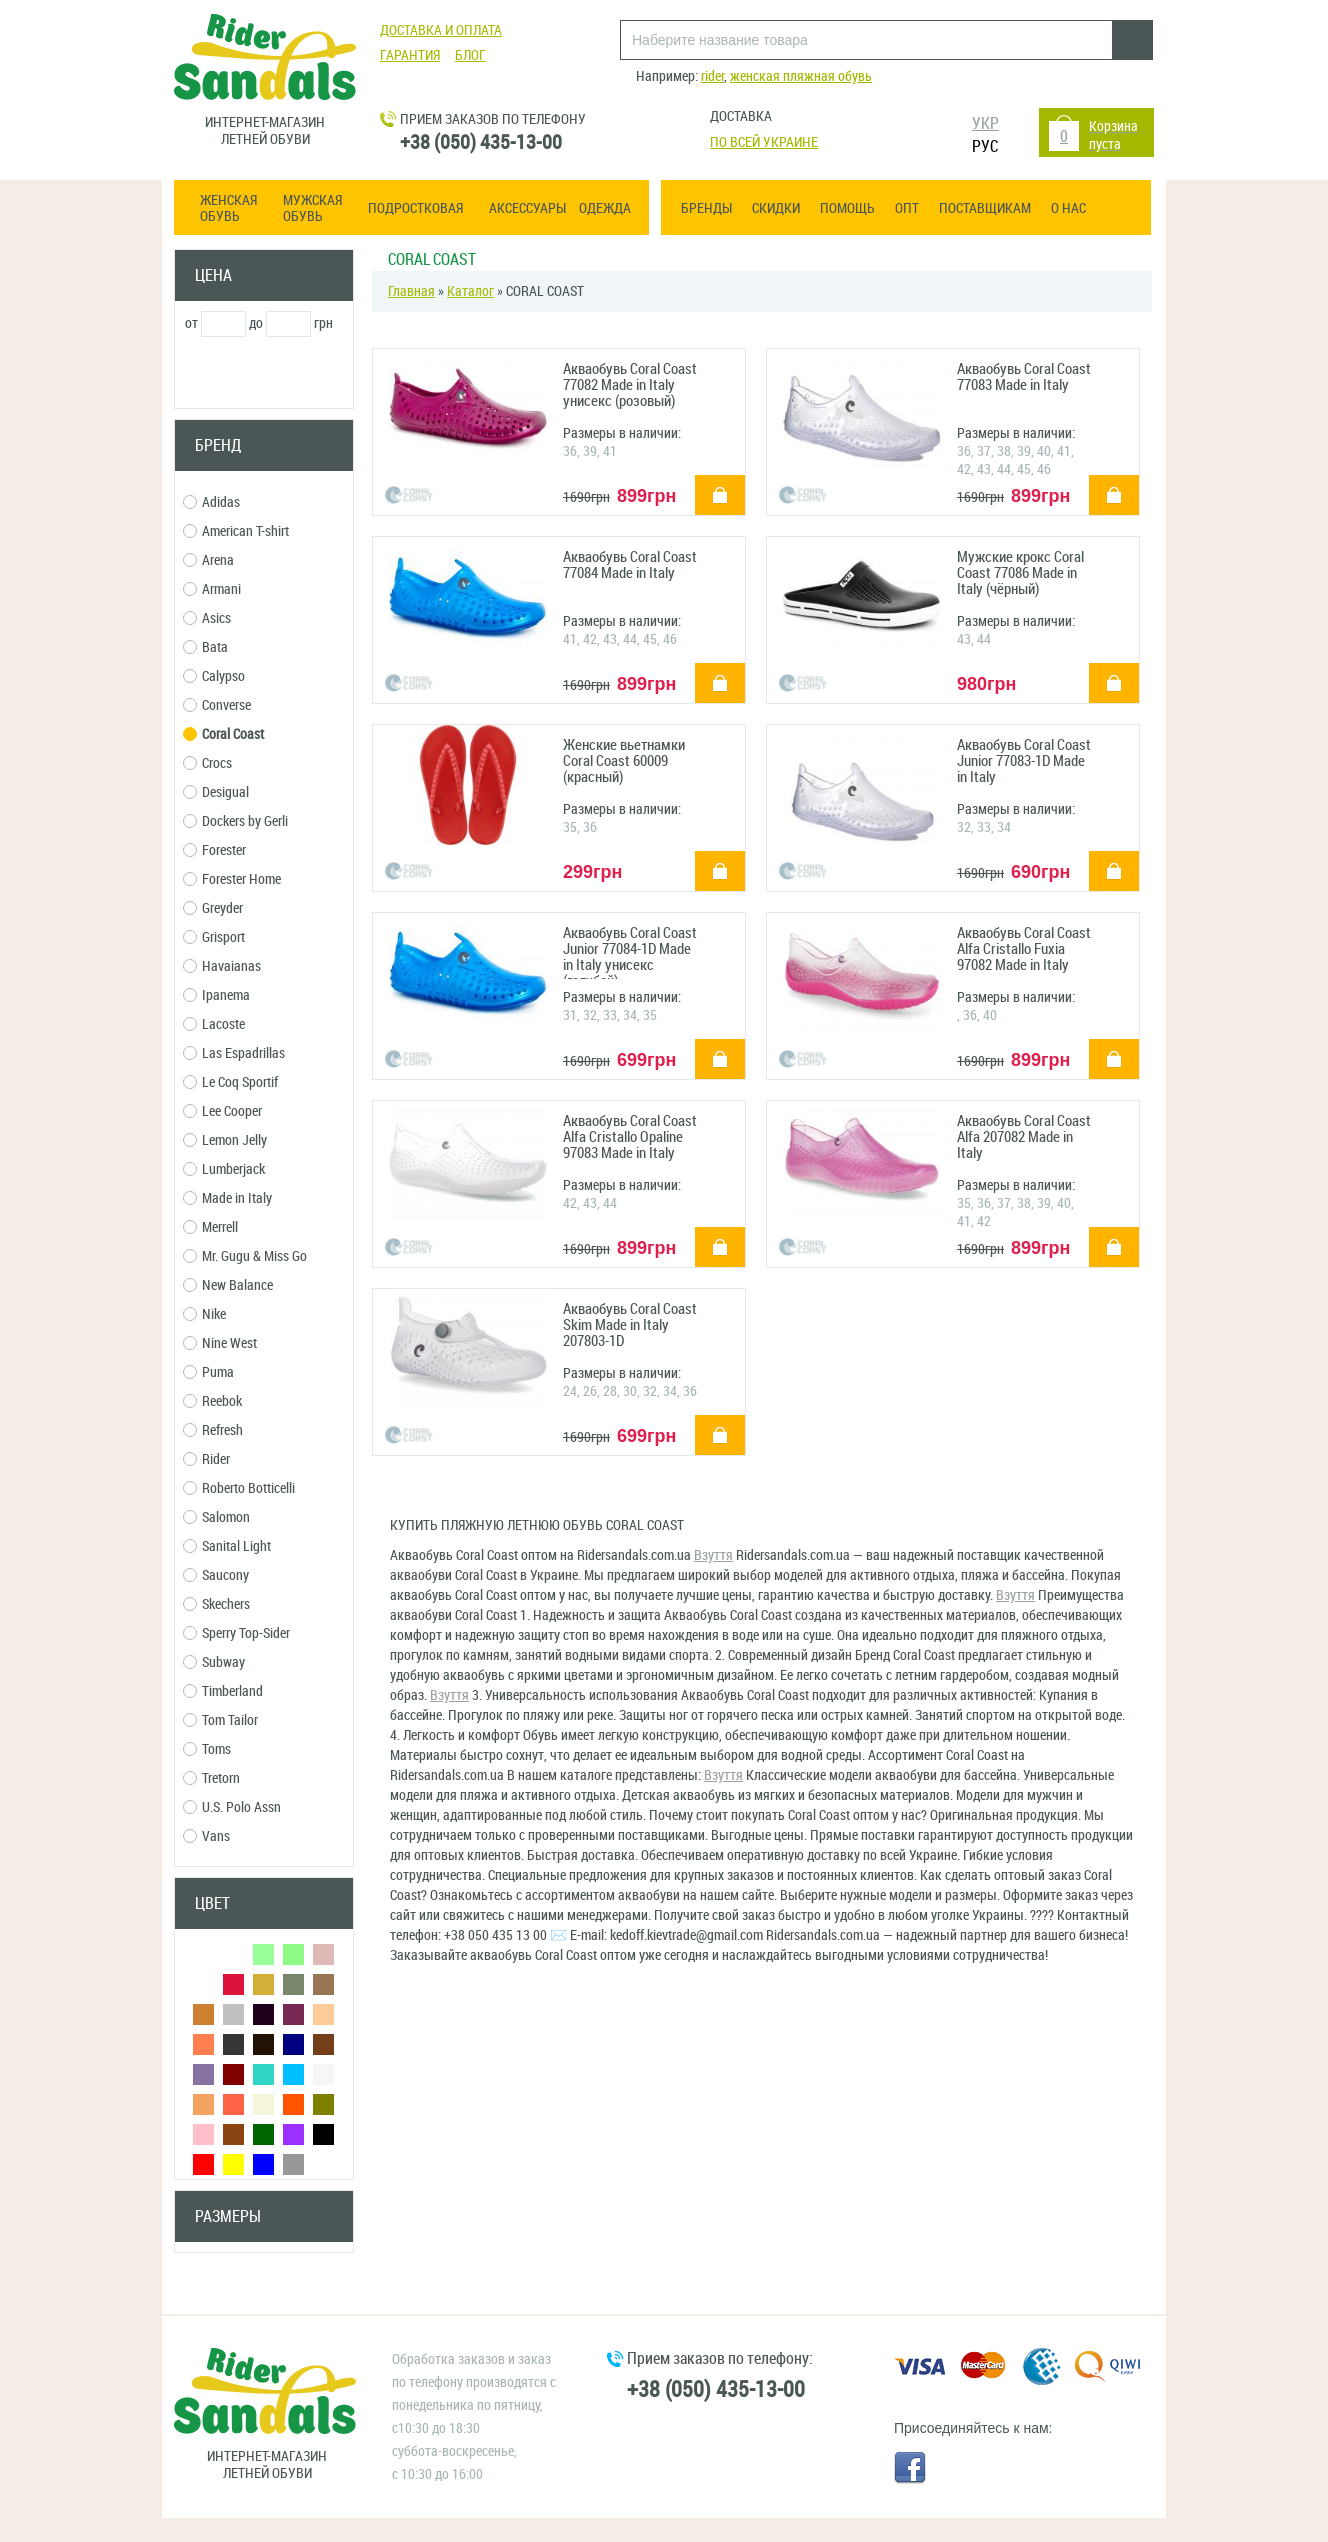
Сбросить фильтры (264, 2290)
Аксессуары (527, 209)
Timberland (223, 1691)
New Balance (228, 1285)
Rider (206, 1459)
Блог (470, 55)
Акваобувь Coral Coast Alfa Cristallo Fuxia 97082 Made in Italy (1024, 949)
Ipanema (216, 995)
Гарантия (410, 55)
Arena (208, 560)
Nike (204, 1314)
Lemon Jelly (225, 1140)
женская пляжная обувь (801, 76)
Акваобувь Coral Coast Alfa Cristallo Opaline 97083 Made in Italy (630, 1137)
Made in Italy (227, 1198)
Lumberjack (224, 1169)
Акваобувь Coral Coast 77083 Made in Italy (1024, 377)
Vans (206, 1836)
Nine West (220, 1343)
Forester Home (232, 879)
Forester (214, 850)
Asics (207, 618)
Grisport (214, 937)
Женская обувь (228, 209)
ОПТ (907, 208)
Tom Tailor (220, 1720)
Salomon (216, 1517)
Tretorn (211, 1778)
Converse (217, 705)
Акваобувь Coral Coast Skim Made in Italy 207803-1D (630, 1325)
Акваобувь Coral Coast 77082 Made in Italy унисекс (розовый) (630, 385)
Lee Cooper (222, 1111)
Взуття (713, 1555)
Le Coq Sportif (230, 1082)
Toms (207, 1749)
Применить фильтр (264, 373)
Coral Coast (223, 734)
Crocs (207, 763)
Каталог (470, 291)
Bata (205, 647)
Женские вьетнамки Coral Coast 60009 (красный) (624, 761)
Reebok (212, 1401)
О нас (1068, 208)
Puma (208, 1372)
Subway (214, 1662)
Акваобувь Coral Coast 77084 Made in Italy (630, 565)
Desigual (216, 792)
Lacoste (214, 1024)
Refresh (213, 1430)
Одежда (605, 209)
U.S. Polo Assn (232, 1807)
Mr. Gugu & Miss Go (245, 1256)
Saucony (216, 1575)
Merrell (210, 1227)
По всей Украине (764, 142)
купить (709, 481)
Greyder (213, 908)
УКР (985, 123)
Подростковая (415, 209)
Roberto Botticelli (239, 1488)
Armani (212, 589)
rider (712, 76)
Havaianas (222, 966)
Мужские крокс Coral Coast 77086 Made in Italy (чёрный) (1020, 573)
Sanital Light (227, 1546)
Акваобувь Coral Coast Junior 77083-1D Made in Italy (1024, 761)
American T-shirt (236, 531)
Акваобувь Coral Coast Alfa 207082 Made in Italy (1024, 1137)
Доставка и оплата (441, 30)
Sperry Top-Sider (236, 1633)
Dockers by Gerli (235, 821)
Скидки (776, 208)
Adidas (211, 502)
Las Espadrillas (234, 1053)
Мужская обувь (312, 209)
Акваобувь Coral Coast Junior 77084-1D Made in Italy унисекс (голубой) (630, 952)
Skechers (216, 1604)
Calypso (214, 676)
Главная (411, 291)
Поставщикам (985, 208)
